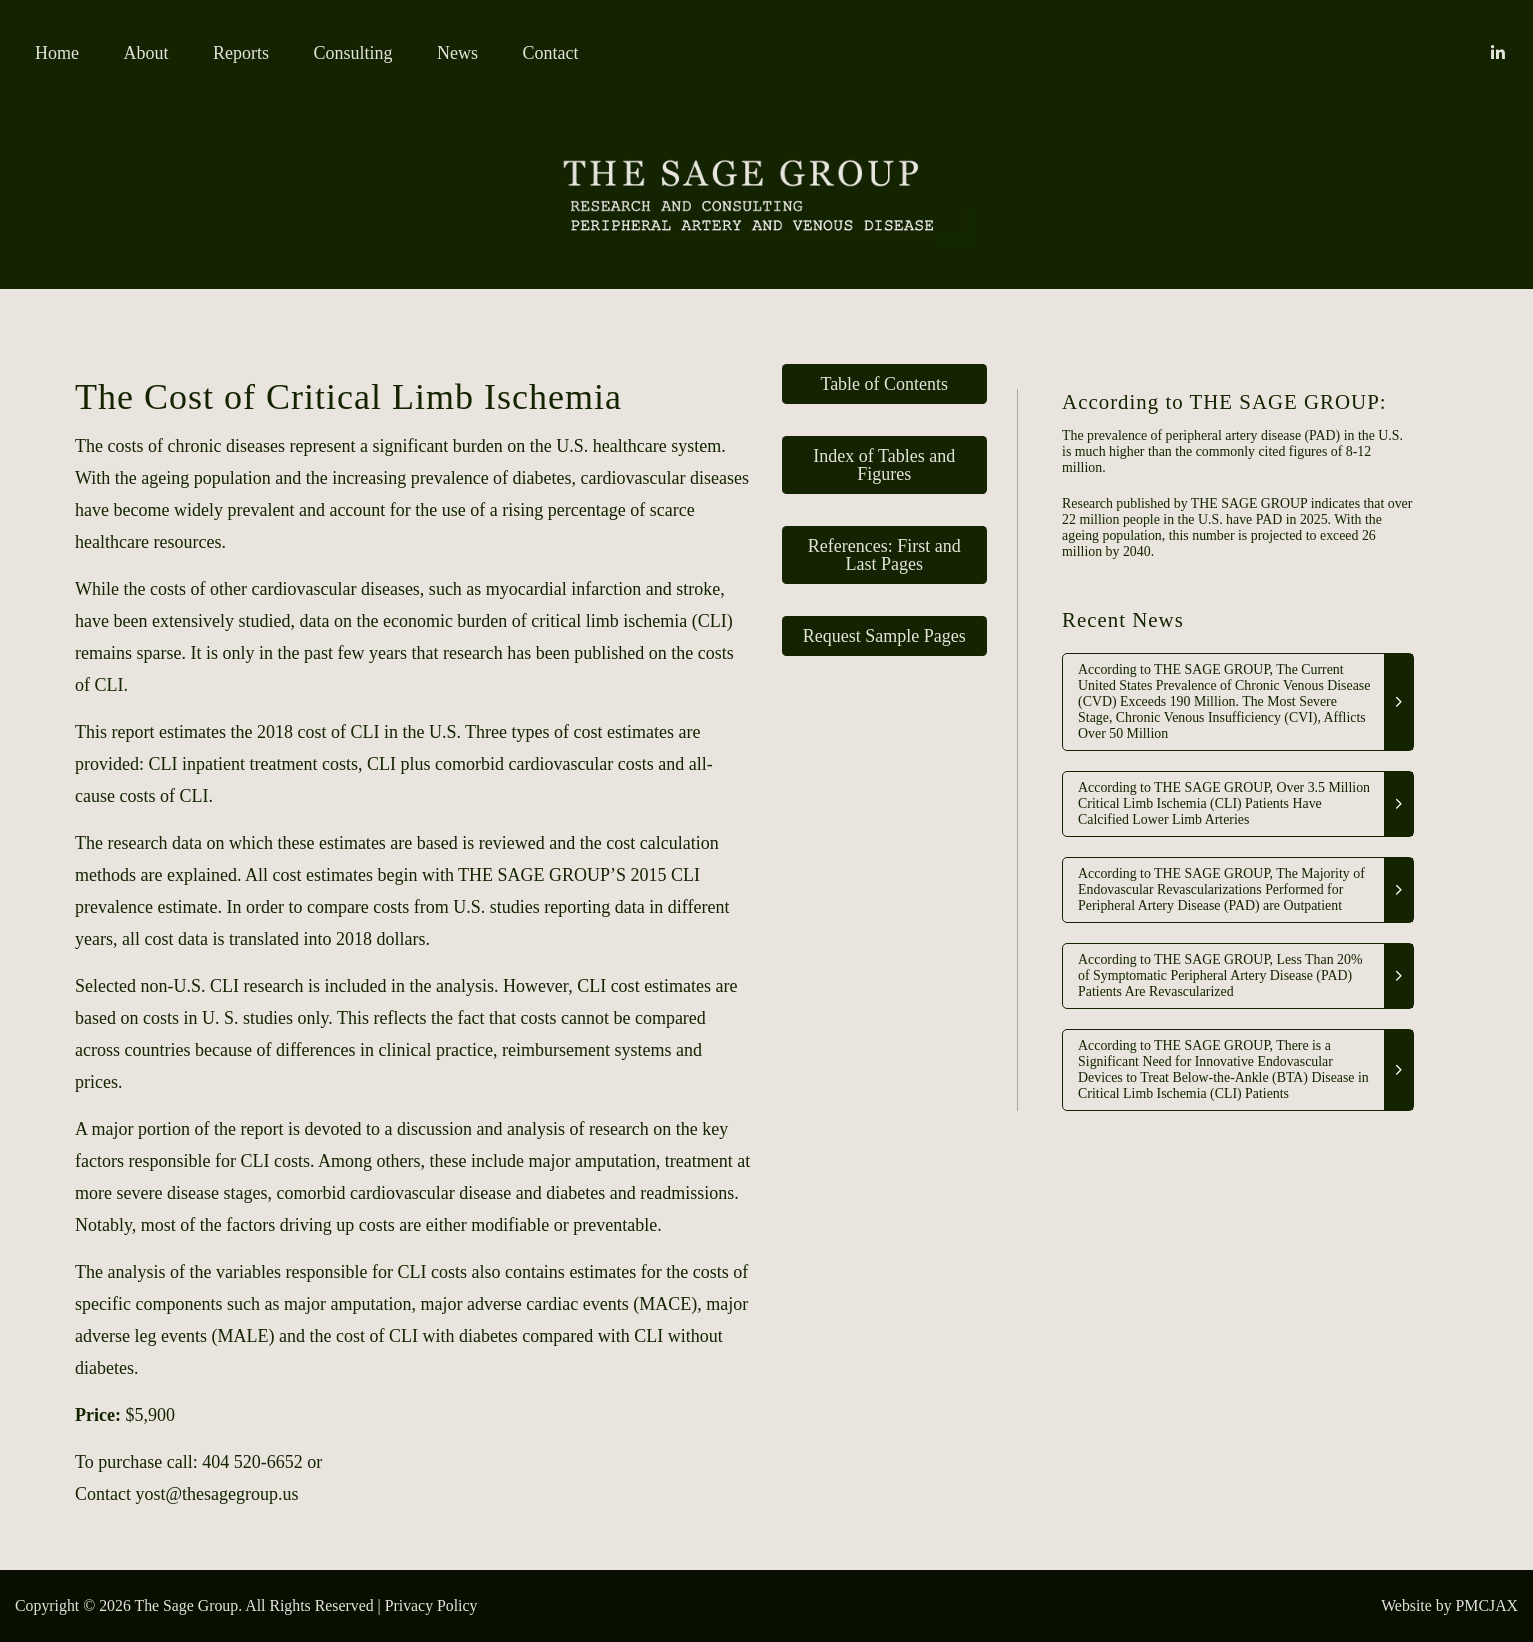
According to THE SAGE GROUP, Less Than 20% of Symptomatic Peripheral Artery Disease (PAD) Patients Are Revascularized (1220, 975)
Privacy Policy (431, 1605)
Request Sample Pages (884, 636)
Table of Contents (884, 384)
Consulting (353, 53)
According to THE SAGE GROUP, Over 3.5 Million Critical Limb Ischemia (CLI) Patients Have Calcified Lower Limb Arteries (1224, 803)
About (146, 53)
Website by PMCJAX (1449, 1605)
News (457, 53)
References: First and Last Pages (884, 555)
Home (57, 53)
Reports (241, 53)
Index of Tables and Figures (884, 465)
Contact (551, 53)
